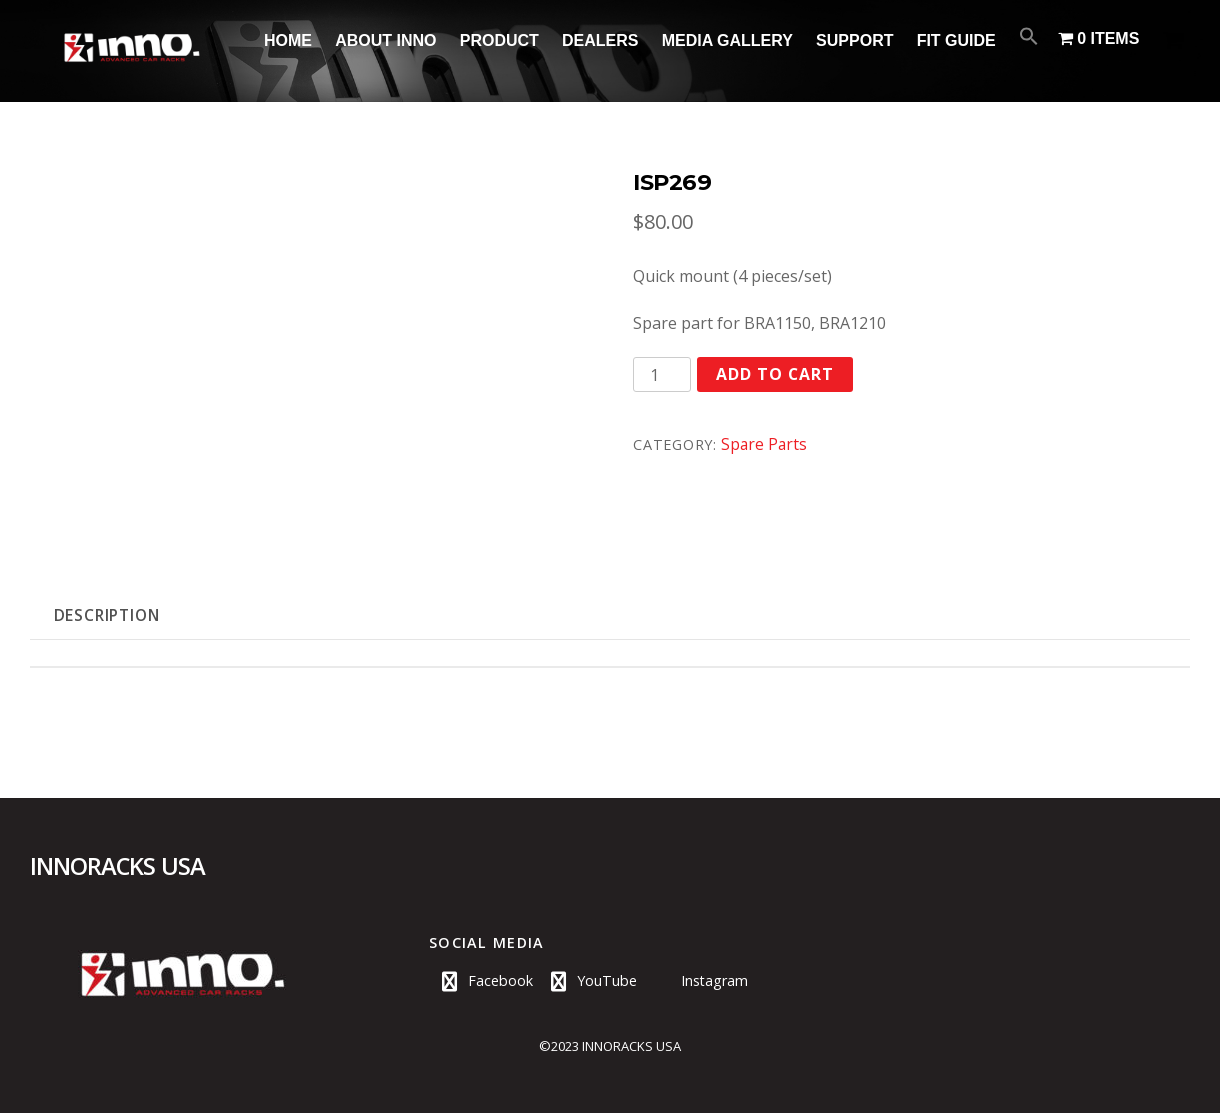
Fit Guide (956, 40)
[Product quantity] (662, 374)
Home (288, 40)
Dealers (600, 40)
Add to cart (775, 375)
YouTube (590, 983)
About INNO (385, 40)
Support (854, 40)
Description (111, 616)
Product (499, 40)
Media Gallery (727, 40)
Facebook (483, 983)
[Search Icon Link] (1029, 37)
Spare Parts (765, 444)
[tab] (111, 616)
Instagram (698, 983)
